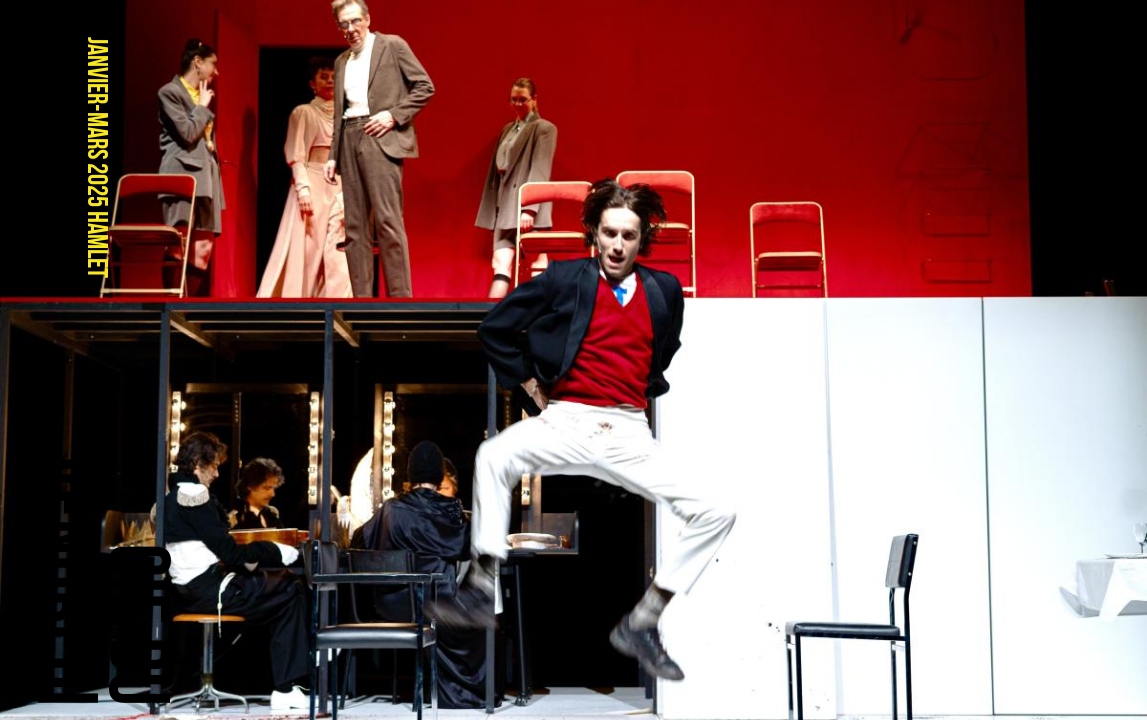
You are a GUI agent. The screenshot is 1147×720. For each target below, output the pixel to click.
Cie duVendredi (102, 579)
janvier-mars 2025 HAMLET (96, 157)
